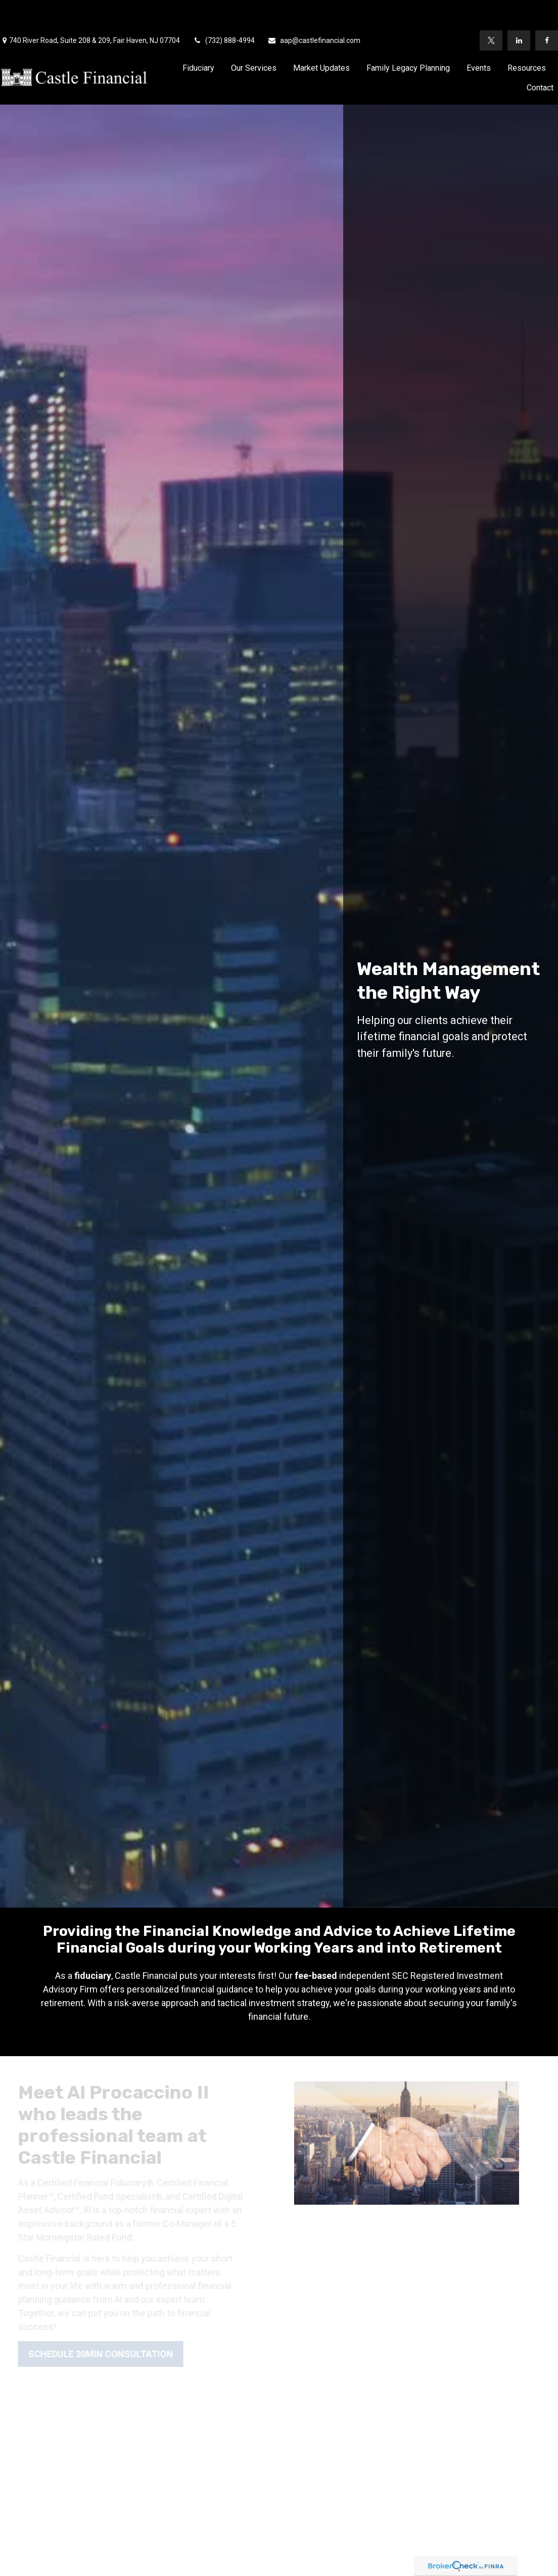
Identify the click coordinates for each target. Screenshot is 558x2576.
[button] (198, 37)
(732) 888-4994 (224, 10)
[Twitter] (491, 10)
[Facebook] (546, 10)
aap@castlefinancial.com (313, 10)
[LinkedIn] (518, 10)
